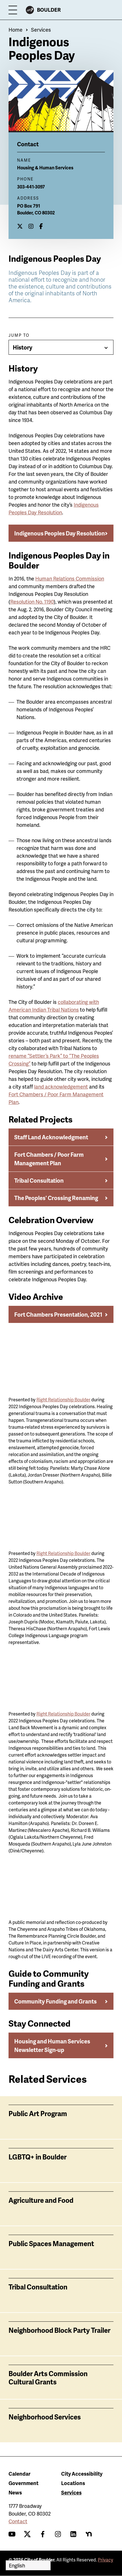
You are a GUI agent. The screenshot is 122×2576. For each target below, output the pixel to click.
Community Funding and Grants (55, 2001)
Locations (73, 2482)
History (22, 347)
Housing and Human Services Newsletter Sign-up (52, 2045)
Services (41, 29)
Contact (18, 2521)
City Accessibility (81, 2473)
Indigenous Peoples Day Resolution (59, 533)
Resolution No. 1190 (32, 601)
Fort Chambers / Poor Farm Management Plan (49, 1158)
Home (15, 29)
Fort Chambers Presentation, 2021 (58, 1314)
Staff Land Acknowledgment (51, 1137)
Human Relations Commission (69, 578)
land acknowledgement (61, 1086)
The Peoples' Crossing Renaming (56, 1198)
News (15, 2492)
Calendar (19, 2473)
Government (23, 2482)
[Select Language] (28, 2565)
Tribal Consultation (39, 1180)
